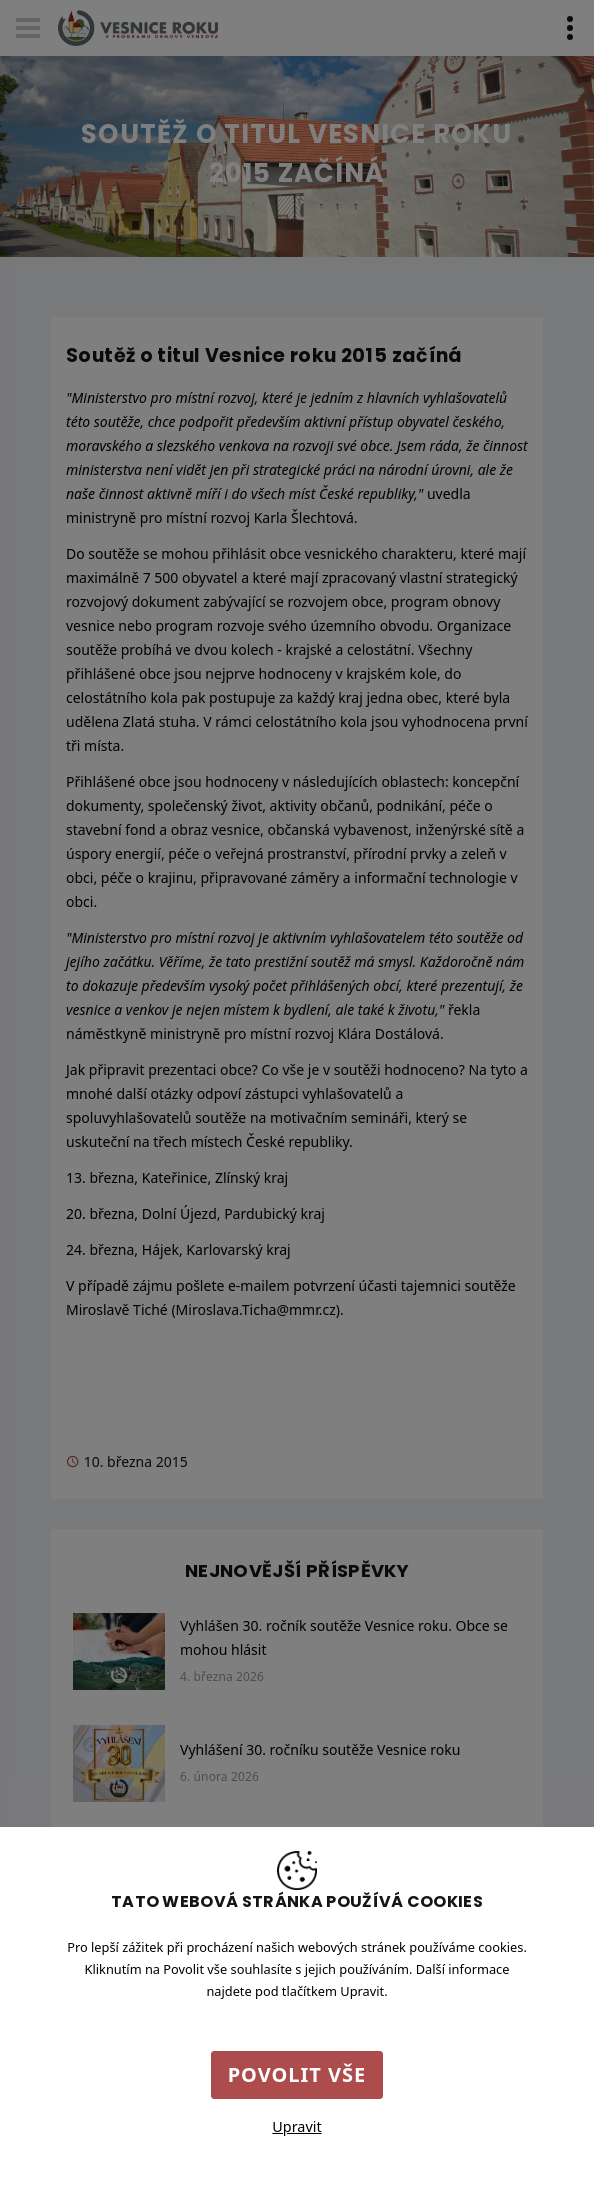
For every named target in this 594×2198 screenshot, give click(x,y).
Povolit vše (297, 2074)
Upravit (296, 2126)
